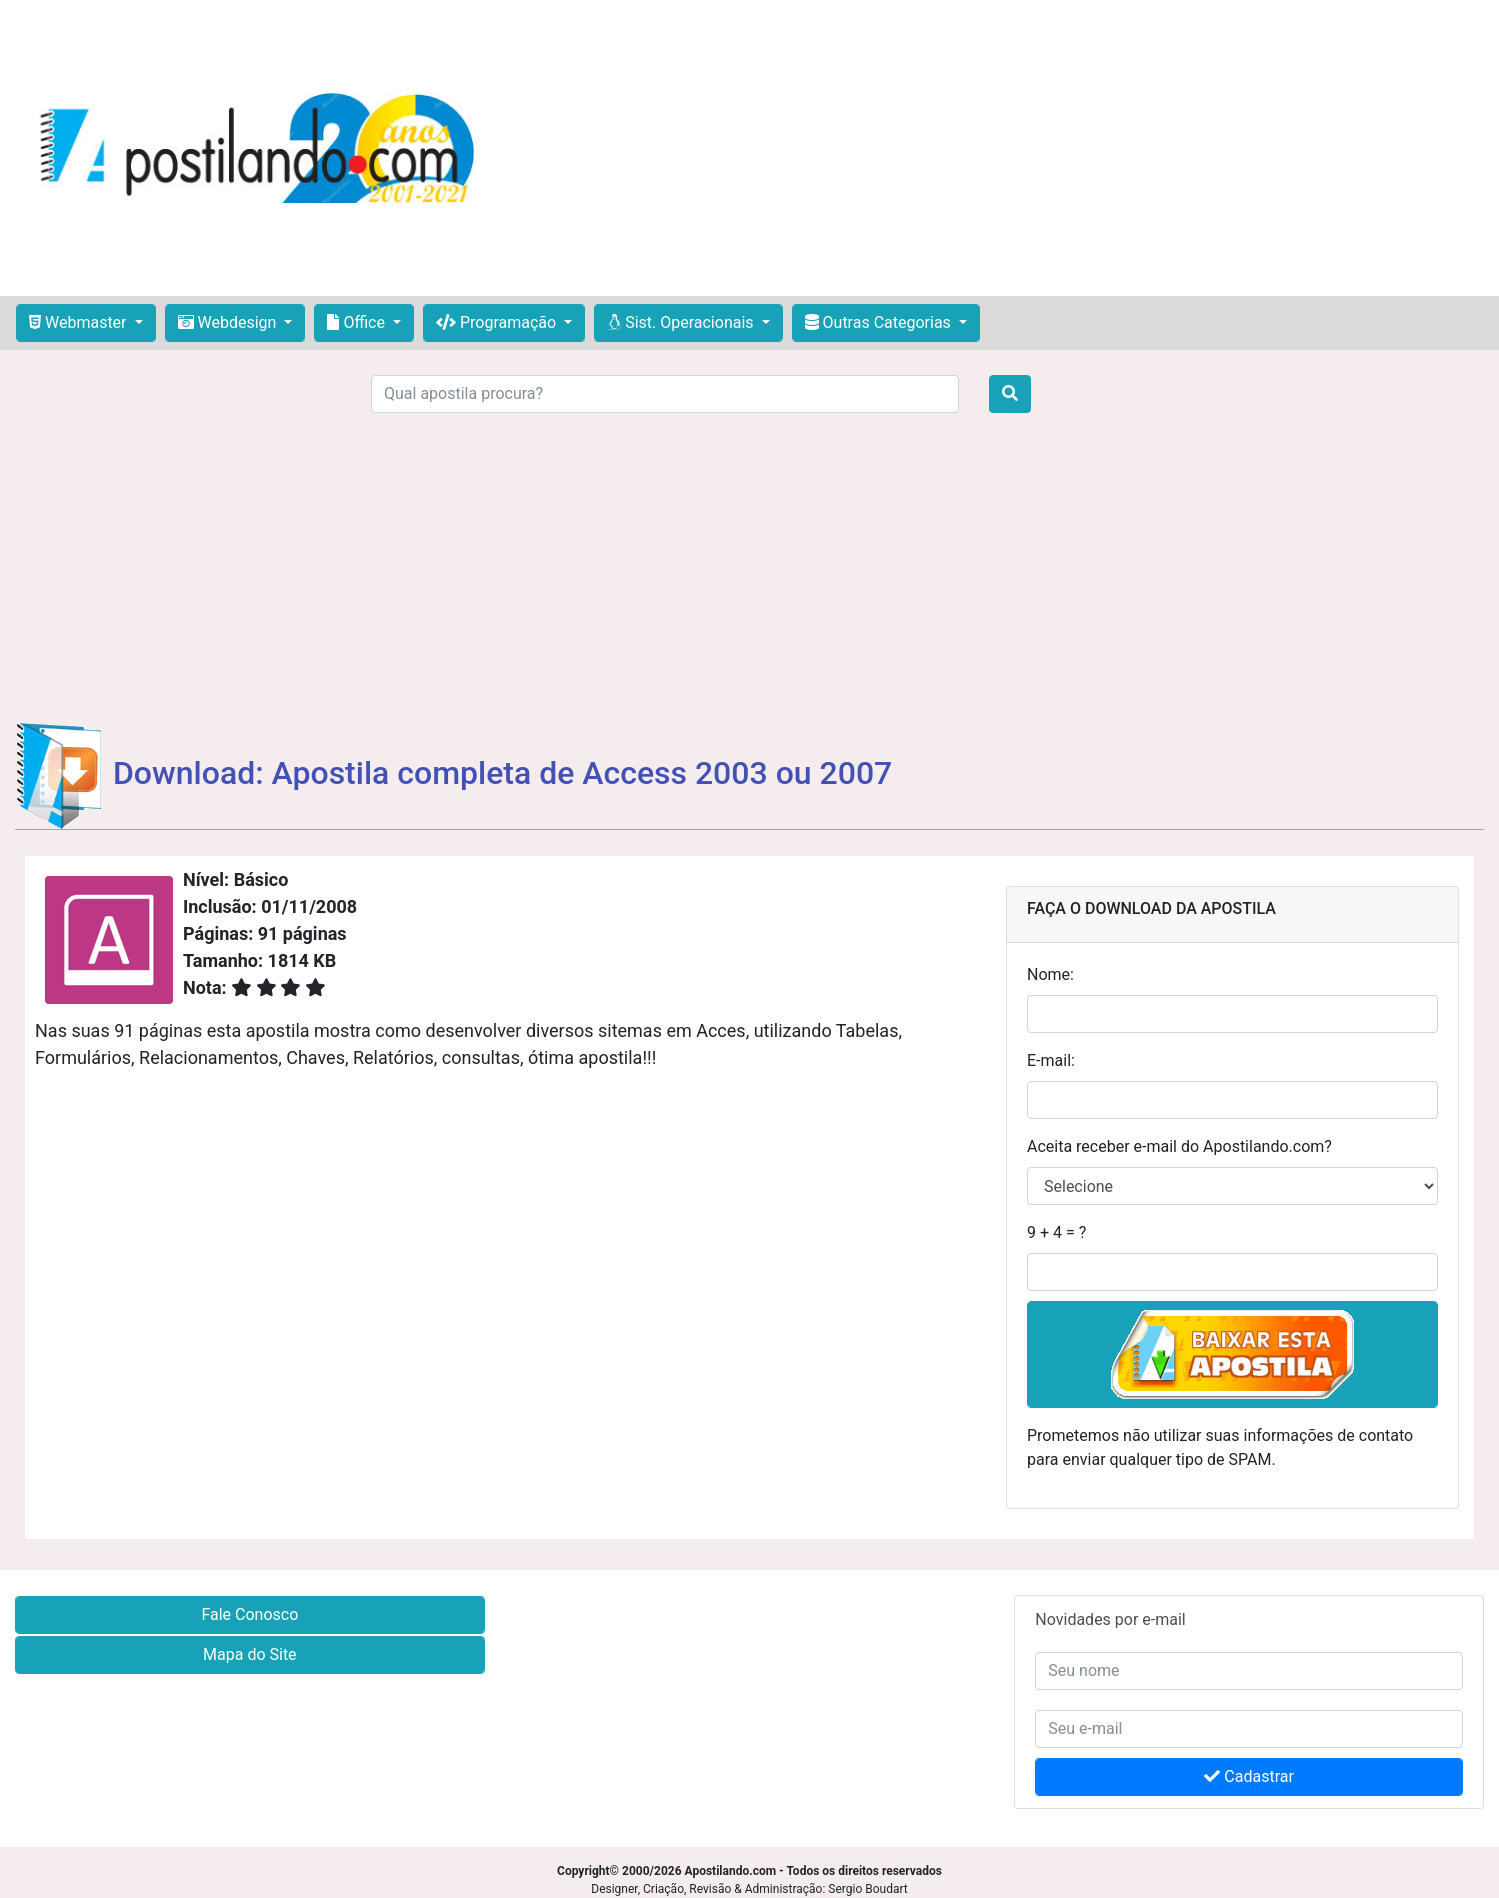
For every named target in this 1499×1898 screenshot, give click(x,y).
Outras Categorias (880, 322)
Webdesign (229, 322)
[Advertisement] (994, 148)
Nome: (1050, 974)
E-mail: (1051, 1060)
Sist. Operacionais (682, 322)
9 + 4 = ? (1056, 1232)
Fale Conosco (249, 1614)
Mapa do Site (250, 1654)
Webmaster (80, 322)
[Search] (665, 394)
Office (357, 322)
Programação (498, 322)
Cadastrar (1249, 1776)
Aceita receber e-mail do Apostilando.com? (1179, 1146)
